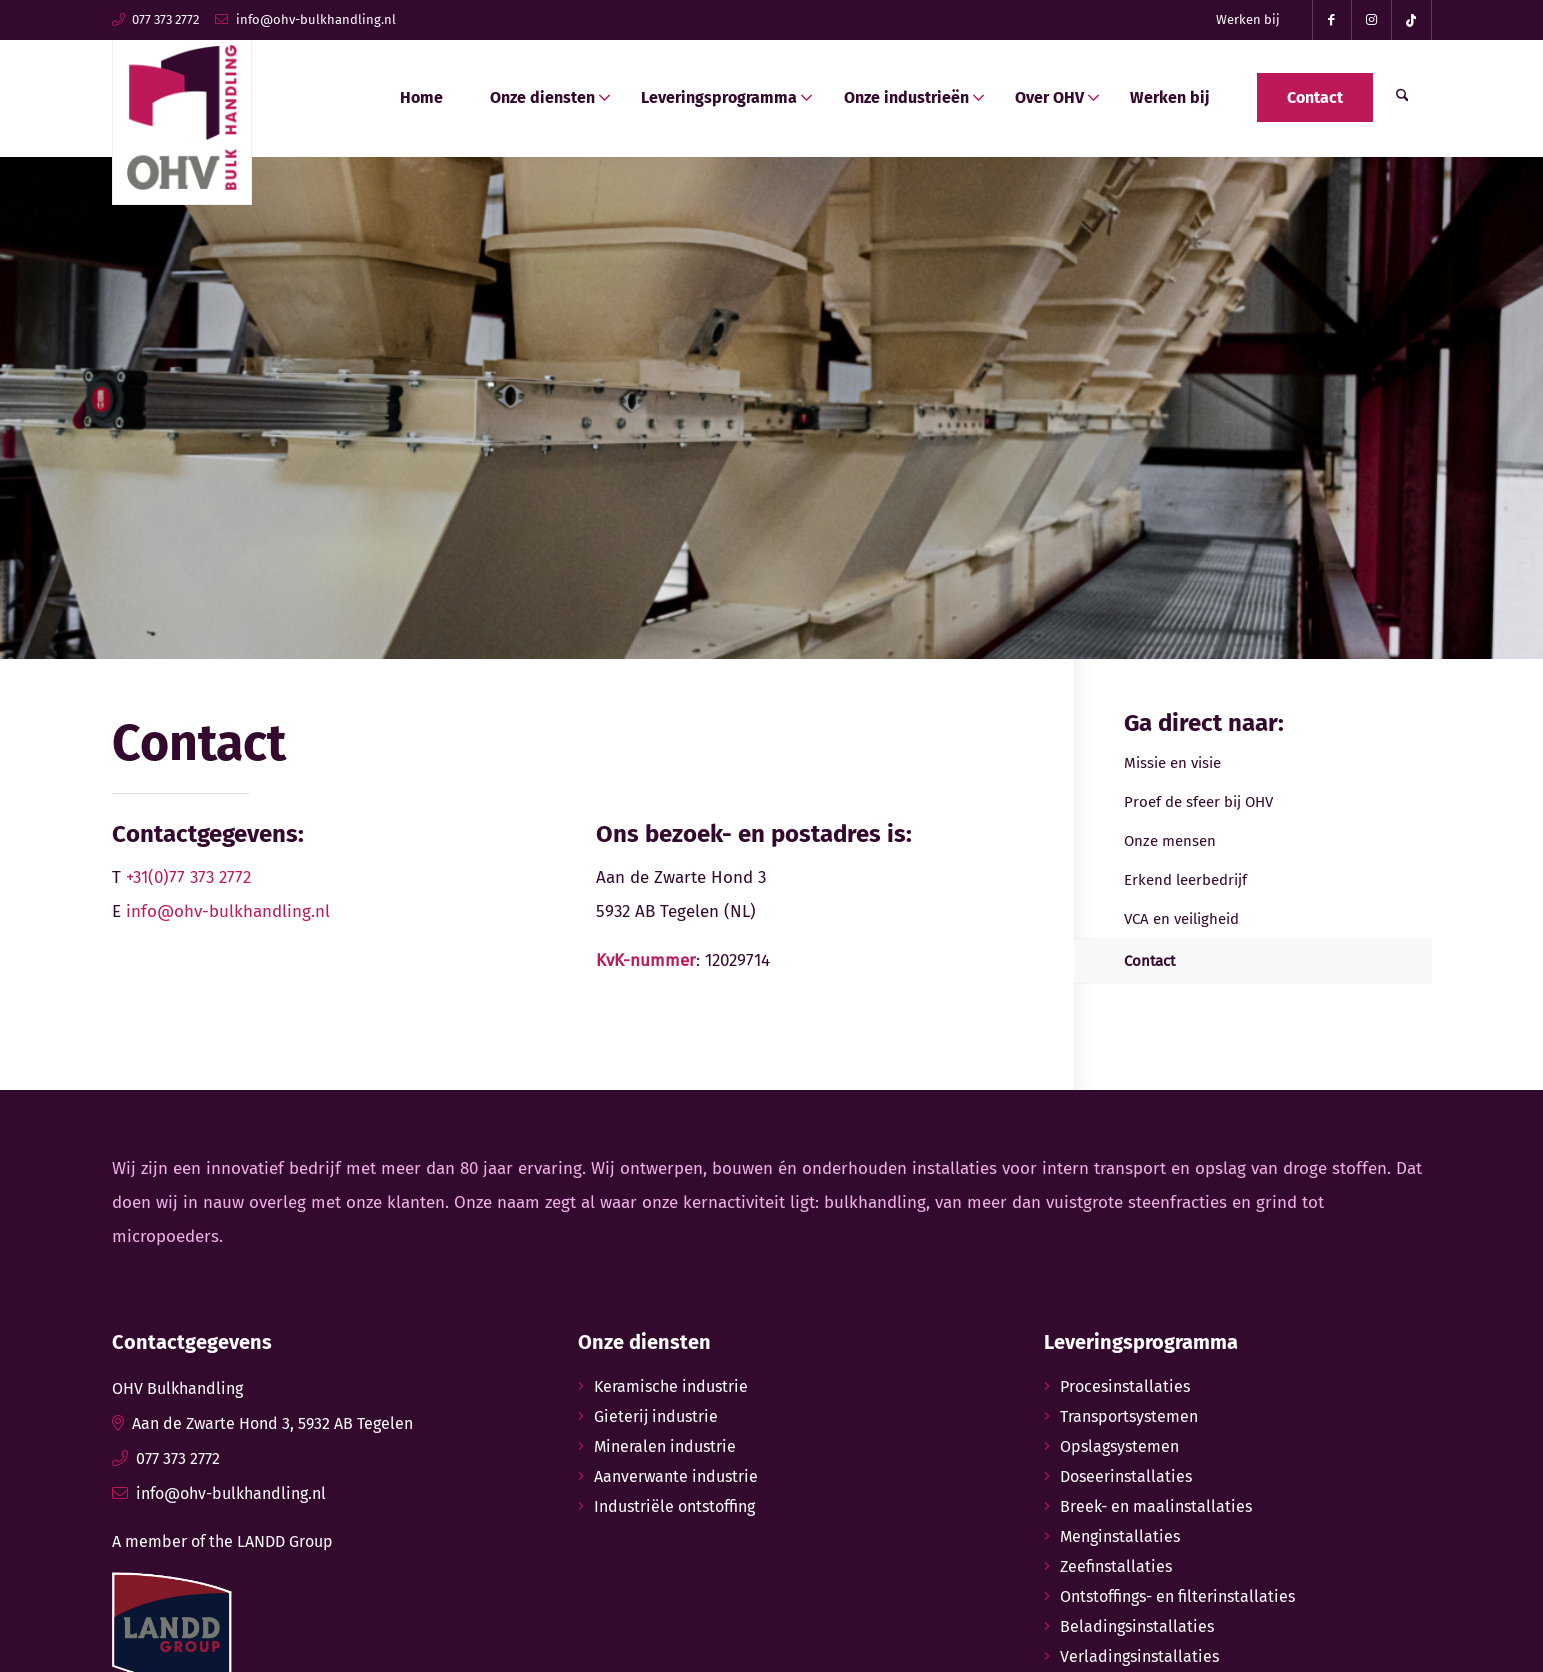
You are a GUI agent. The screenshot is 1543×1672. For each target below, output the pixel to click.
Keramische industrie (671, 1386)
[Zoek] (1402, 98)
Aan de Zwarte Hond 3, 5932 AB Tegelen (272, 1423)
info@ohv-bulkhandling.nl (316, 19)
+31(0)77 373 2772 (188, 877)
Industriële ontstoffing (674, 1506)
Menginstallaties (1120, 1536)
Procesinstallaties (1125, 1386)
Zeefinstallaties (1116, 1566)
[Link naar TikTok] (1412, 20)
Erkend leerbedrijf (1185, 880)
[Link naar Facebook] (1332, 20)
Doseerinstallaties (1126, 1476)
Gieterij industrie (656, 1416)
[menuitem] (1248, 20)
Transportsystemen (1129, 1416)
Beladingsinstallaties (1137, 1626)
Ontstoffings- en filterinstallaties (1177, 1596)
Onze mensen (1170, 841)
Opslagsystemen (1119, 1446)
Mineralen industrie (665, 1446)
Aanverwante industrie (676, 1476)
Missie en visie (1172, 763)
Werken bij (1248, 19)
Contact (1149, 961)
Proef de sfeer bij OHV (1198, 802)
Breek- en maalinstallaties (1156, 1506)
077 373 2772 (165, 19)
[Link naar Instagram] (1372, 20)
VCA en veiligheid (1181, 919)
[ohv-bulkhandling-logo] (182, 112)
